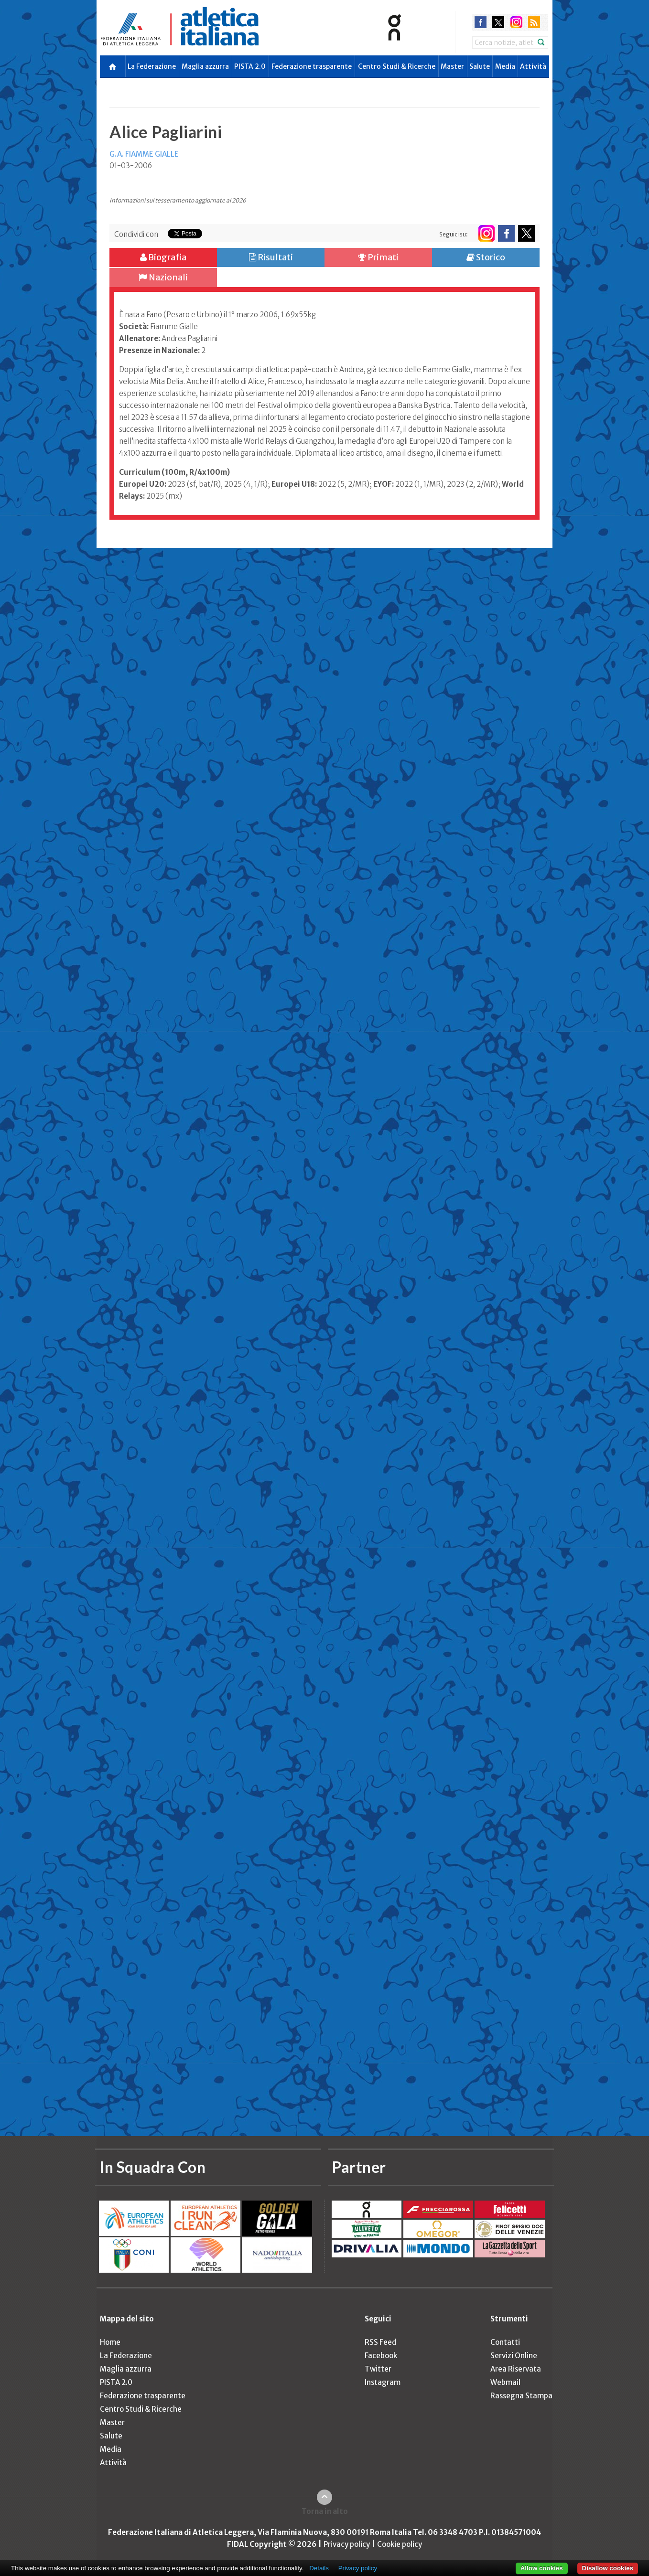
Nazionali (163, 277)
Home (110, 2342)
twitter (498, 22)
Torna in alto (325, 2511)
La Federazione (152, 66)
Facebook (381, 2355)
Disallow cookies (607, 2568)
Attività (533, 66)
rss (534, 22)
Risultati (271, 257)
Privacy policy (347, 2544)
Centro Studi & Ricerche (396, 66)
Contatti (505, 2342)
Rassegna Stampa (521, 2395)
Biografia (163, 257)
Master (452, 66)
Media (505, 66)
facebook (481, 22)
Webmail (505, 2382)
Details (319, 2568)
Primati (378, 257)
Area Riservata (515, 2368)
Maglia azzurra (205, 66)
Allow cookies (541, 2568)
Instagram (382, 2382)
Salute (479, 66)
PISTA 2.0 (250, 66)
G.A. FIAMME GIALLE (144, 154)
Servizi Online (513, 2355)
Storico (485, 257)
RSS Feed (380, 2342)
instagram (516, 22)
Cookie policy (399, 2544)
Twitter (378, 2368)
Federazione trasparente (311, 66)
